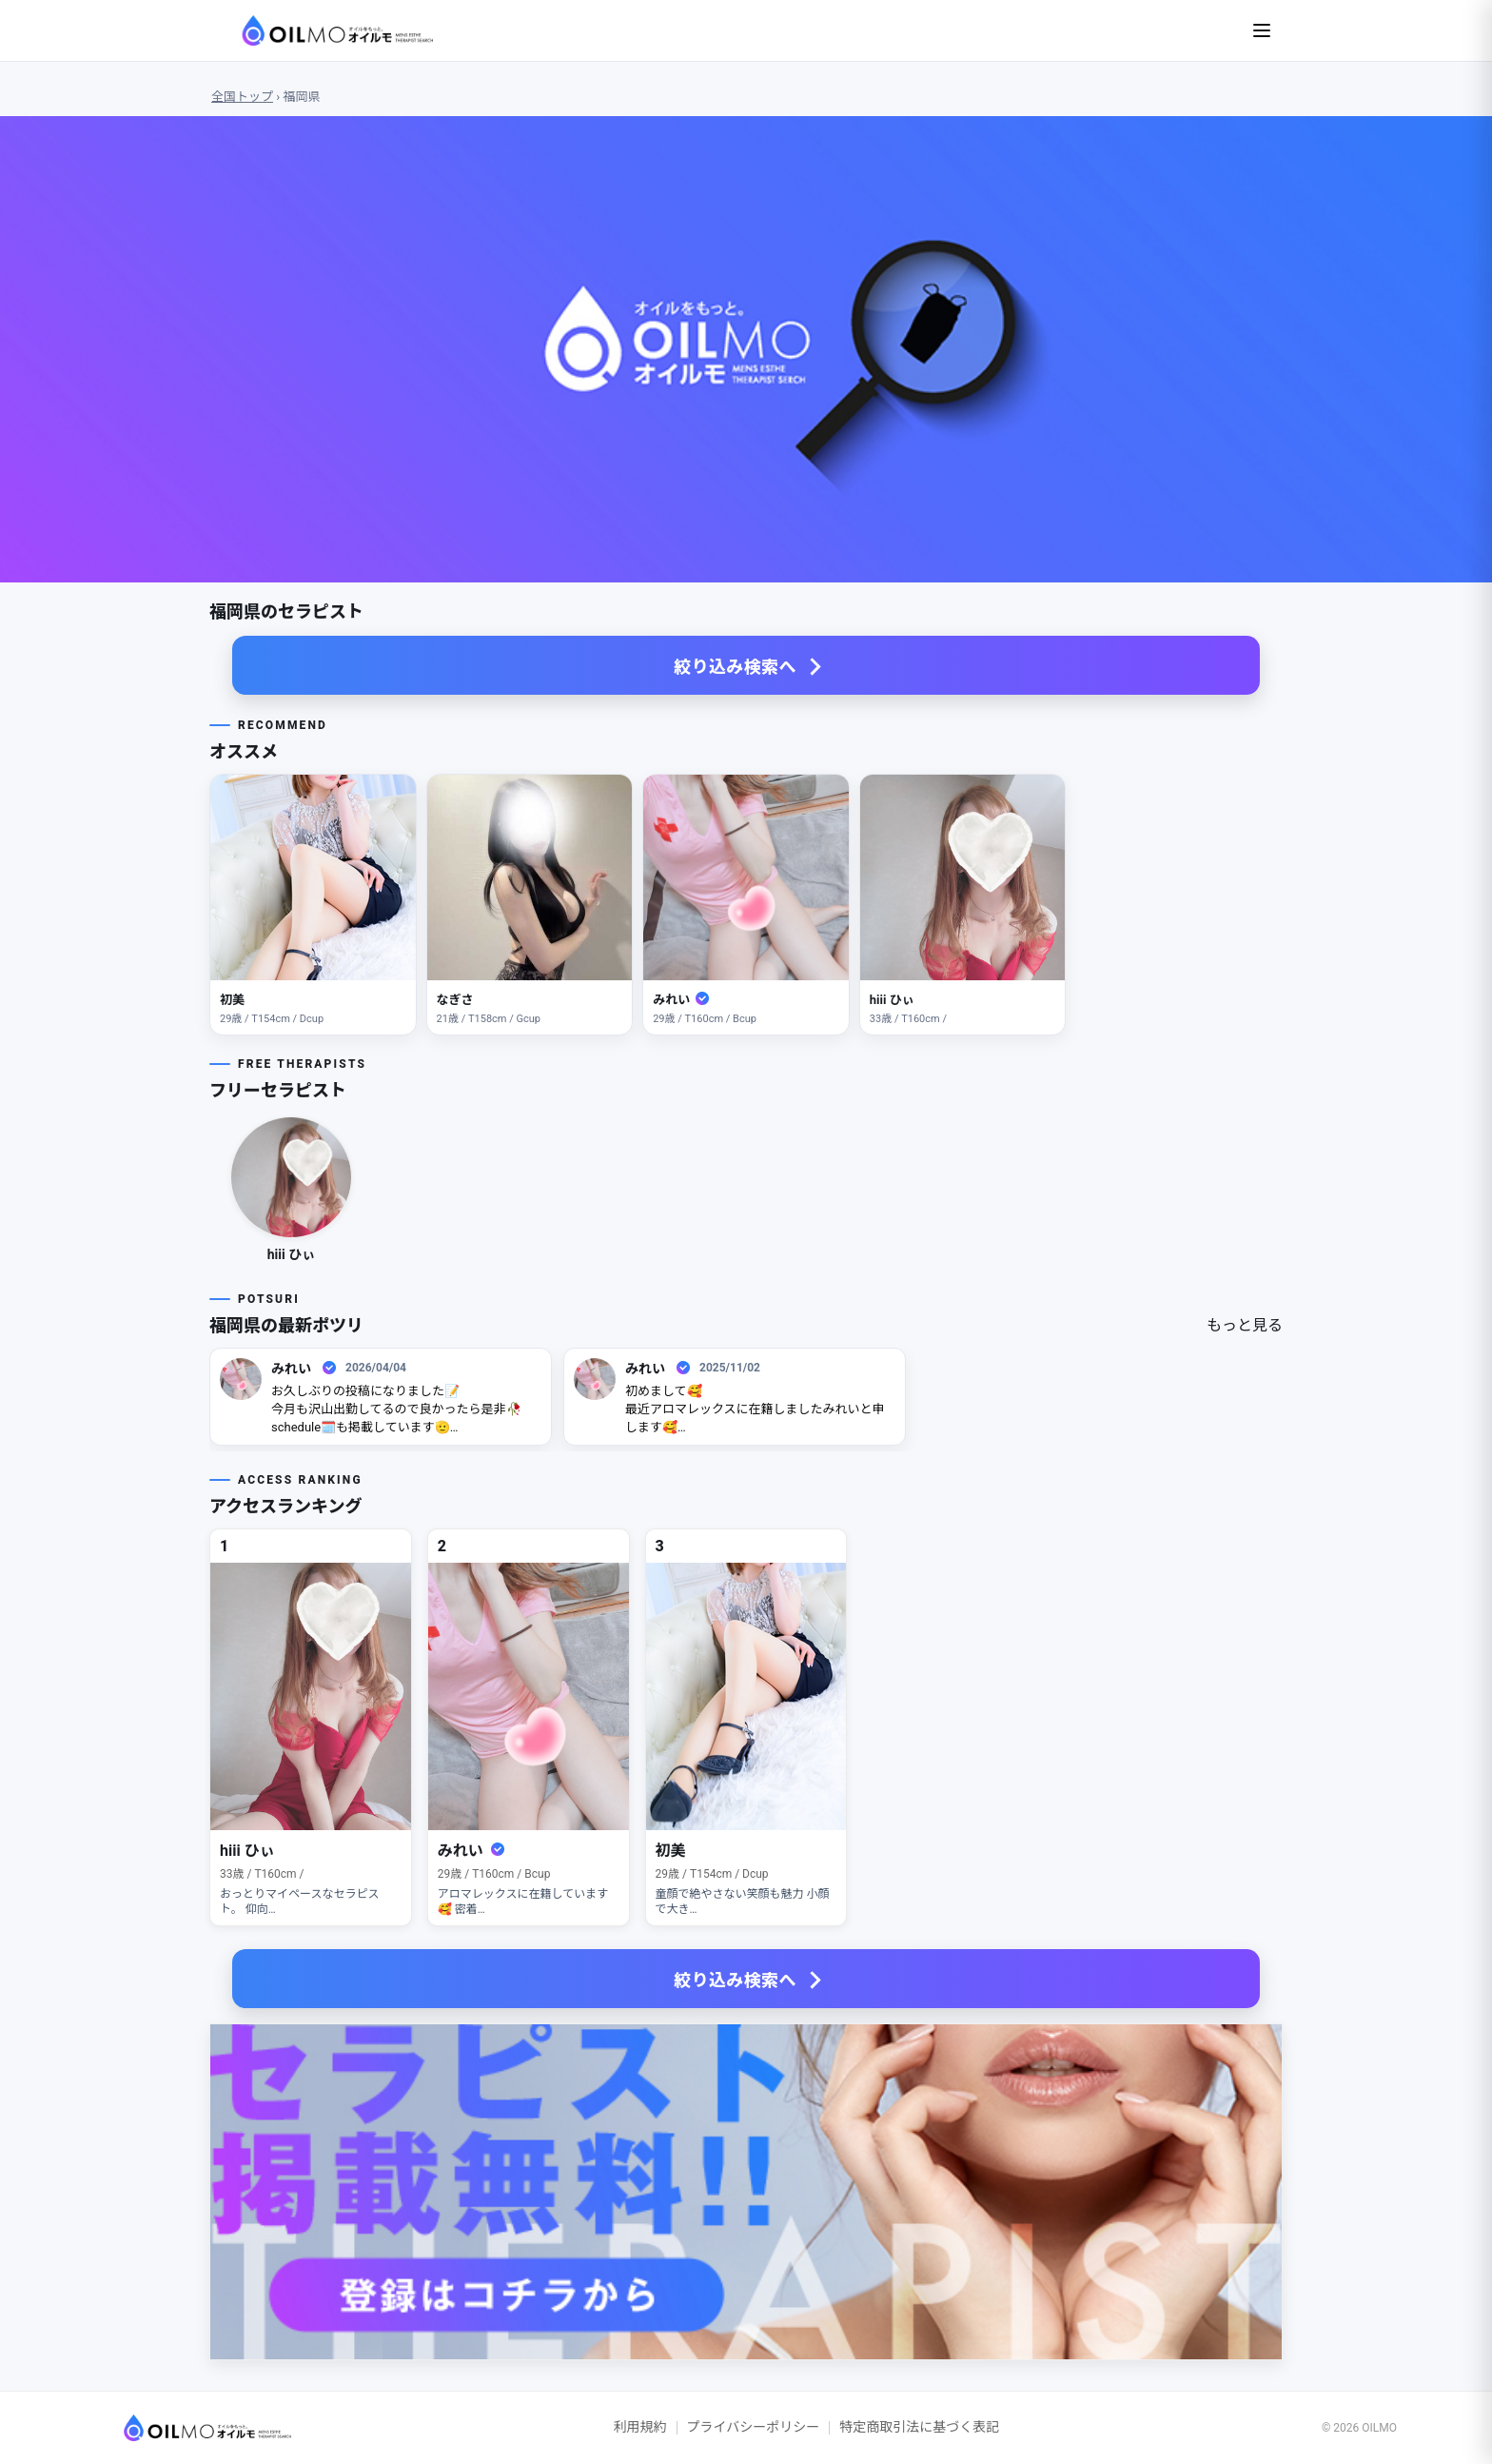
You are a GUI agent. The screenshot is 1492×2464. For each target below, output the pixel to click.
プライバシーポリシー (753, 2426)
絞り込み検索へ (735, 667)
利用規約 (640, 2426)
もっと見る (1245, 1325)
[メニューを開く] (1262, 30)
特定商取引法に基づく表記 (919, 2426)
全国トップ (242, 96)
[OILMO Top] (321, 30)
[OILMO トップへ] (193, 2428)
